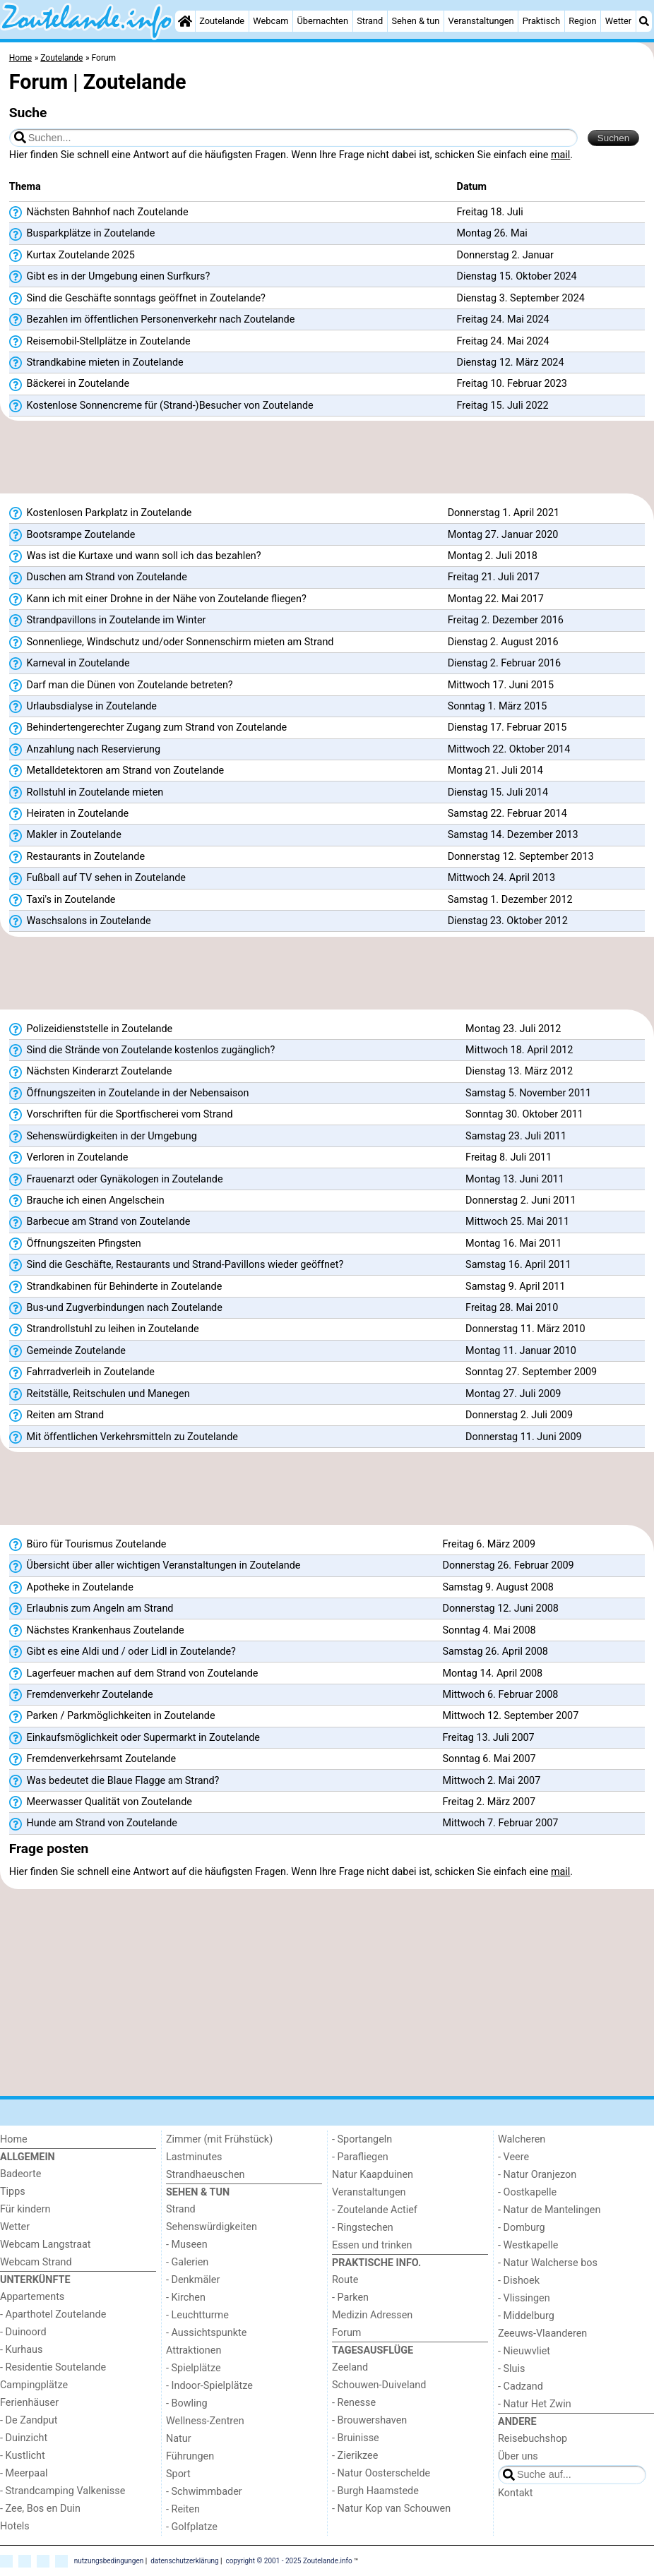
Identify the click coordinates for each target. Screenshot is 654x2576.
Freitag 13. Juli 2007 (488, 1738)
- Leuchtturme (197, 2315)
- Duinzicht (23, 2438)
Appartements (32, 2297)
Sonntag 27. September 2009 (531, 1372)
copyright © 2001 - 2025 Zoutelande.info (289, 2560)
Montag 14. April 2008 (492, 1673)
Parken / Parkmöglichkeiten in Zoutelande (112, 1716)
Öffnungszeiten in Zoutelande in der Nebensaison (129, 1093)
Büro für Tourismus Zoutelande (88, 1544)
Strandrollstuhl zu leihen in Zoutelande (104, 1329)
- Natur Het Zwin (534, 2404)
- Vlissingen (524, 2298)
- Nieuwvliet (524, 2351)
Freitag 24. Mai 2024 (503, 319)
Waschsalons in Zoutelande (80, 921)
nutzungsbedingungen (109, 2560)
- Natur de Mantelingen (549, 2210)
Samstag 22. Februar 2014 (507, 814)
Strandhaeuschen (205, 2175)
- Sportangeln (362, 2139)
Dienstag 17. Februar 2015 (507, 727)
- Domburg (521, 2228)
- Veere (513, 2157)
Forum (346, 2333)
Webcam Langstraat (45, 2245)
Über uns (518, 2456)
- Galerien (187, 2262)
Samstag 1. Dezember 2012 (510, 900)
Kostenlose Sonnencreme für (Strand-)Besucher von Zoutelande (161, 406)
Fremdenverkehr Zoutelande (81, 1695)
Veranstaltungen (481, 21)
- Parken (350, 2298)
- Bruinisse (355, 2438)
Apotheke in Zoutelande (71, 1587)
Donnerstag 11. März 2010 (525, 1329)
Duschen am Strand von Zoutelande (98, 577)
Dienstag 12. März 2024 (510, 363)
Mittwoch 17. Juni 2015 (501, 685)
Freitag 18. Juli (490, 212)
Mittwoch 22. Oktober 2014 (509, 749)
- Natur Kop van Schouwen (391, 2509)
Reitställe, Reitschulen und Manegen (99, 1394)
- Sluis (511, 2369)
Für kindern (25, 2209)
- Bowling (187, 2403)
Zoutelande (221, 21)
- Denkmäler (193, 2280)
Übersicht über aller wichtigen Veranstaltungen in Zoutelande (155, 1565)
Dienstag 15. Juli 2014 (498, 792)
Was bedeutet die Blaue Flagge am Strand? (114, 1781)
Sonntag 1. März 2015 (497, 706)
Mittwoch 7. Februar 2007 (500, 1823)
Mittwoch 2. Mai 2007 (491, 1781)
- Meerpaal (23, 2473)
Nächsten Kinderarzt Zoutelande (90, 1071)
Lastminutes (194, 2157)
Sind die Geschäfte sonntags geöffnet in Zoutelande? (137, 298)
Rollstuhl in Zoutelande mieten (86, 792)
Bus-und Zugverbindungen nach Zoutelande (115, 1308)
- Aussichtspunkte (206, 2333)
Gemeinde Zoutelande (67, 1351)
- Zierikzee (355, 2456)
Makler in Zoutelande (65, 835)
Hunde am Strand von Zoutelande (93, 1823)
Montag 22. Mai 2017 (496, 599)
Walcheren (521, 2139)
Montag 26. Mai (492, 233)
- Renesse (354, 2403)
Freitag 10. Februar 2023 (512, 384)
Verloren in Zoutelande (69, 1157)
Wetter (618, 21)
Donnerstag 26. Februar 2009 (507, 1565)
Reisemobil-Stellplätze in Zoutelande (100, 341)
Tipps (12, 2192)
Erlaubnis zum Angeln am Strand (91, 1608)
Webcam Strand (36, 2262)
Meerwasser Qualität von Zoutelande (100, 1802)
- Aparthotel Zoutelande (53, 2314)
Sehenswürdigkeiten (211, 2227)
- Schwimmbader (204, 2492)
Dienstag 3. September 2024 (521, 298)
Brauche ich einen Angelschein (87, 1200)
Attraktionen (193, 2350)
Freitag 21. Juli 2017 (494, 577)
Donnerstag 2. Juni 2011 (520, 1200)
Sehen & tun (415, 21)
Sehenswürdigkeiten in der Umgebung (103, 1136)
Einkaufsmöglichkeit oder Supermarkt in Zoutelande (134, 1738)
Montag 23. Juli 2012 (513, 1029)
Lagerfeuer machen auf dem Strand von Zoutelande (133, 1673)
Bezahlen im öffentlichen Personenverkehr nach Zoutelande (152, 319)
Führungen (190, 2456)
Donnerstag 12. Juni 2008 (500, 1608)
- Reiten (183, 2509)
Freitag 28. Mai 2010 (511, 1308)
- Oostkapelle (527, 2192)
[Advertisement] (327, 457)
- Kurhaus (21, 2350)
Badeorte (20, 2174)
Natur (178, 2439)
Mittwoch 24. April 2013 (501, 878)
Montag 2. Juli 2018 (492, 556)
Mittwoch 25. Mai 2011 (517, 1222)
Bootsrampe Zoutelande (72, 535)
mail (560, 155)
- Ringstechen (362, 2228)
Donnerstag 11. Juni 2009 (523, 1437)
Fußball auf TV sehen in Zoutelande (97, 878)
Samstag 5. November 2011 (528, 1093)
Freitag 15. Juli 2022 (503, 406)
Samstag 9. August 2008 (497, 1587)
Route (345, 2280)
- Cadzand (520, 2386)
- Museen (187, 2245)
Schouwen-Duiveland (379, 2385)
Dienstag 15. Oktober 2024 (517, 276)
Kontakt (515, 2493)
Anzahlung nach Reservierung (84, 749)
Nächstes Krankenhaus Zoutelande (96, 1630)
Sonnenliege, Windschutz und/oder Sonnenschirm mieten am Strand (171, 642)
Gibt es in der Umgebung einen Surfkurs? (109, 276)
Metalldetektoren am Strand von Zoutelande (116, 771)
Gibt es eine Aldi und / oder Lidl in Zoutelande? (122, 1652)
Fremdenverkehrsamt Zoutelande (92, 1759)
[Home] (185, 21)
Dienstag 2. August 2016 (503, 642)
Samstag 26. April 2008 (494, 1652)
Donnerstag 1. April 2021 (503, 513)
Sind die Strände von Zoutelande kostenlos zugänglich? (142, 1050)
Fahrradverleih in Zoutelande (82, 1372)
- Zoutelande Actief (374, 2210)
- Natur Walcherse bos (547, 2263)
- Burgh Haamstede (375, 2491)
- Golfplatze (192, 2527)
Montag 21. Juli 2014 (495, 771)
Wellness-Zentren (205, 2421)
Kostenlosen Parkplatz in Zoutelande (100, 513)
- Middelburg (526, 2316)
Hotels (15, 2526)
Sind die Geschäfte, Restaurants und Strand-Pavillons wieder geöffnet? (176, 1265)
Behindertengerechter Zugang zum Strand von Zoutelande (148, 727)
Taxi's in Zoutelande (62, 900)
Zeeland (350, 2367)
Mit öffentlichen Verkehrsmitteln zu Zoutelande (123, 1437)
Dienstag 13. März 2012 (519, 1071)
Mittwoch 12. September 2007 (510, 1716)
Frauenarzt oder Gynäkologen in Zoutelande (116, 1179)
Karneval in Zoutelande (69, 663)
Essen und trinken (372, 2245)
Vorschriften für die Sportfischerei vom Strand (121, 1114)
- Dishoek (519, 2281)
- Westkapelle (528, 2245)
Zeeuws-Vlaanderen (542, 2334)
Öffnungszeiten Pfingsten (75, 1244)
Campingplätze (34, 2385)
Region (582, 21)
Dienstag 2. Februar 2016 (504, 663)
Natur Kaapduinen (372, 2175)
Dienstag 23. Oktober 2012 (508, 921)
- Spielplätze (193, 2368)
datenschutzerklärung (184, 2560)
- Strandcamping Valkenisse (62, 2491)
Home (14, 2139)
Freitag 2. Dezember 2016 (506, 620)
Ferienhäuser (29, 2403)
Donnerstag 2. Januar (505, 255)
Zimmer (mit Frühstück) (219, 2139)
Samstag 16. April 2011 (518, 1265)
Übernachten (322, 21)
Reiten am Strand (56, 1415)
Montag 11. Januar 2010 (520, 1351)
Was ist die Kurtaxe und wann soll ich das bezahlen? (135, 556)
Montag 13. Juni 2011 (514, 1179)
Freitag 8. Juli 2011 (508, 1157)
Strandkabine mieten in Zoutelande (96, 363)
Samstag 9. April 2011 (515, 1287)
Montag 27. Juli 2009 (513, 1394)
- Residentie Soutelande (53, 2367)
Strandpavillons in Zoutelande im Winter (107, 620)
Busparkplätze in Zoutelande (82, 233)
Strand (370, 21)
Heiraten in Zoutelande (69, 814)
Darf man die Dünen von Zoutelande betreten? (121, 685)
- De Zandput (28, 2420)
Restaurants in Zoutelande (77, 857)
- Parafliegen (360, 2157)
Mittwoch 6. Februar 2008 (500, 1695)
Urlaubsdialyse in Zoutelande (83, 706)
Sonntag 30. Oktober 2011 (524, 1114)
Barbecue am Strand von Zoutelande (100, 1222)
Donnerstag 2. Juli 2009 (519, 1415)
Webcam (270, 21)
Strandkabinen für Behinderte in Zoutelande (115, 1287)
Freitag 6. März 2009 (488, 1544)
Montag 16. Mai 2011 (513, 1244)
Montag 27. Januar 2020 (503, 535)
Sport (178, 2474)
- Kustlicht (22, 2456)
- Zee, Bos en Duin (40, 2509)
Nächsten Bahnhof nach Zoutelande (99, 212)
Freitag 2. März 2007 (488, 1802)
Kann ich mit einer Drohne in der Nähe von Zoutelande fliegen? (158, 599)
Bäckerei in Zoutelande (69, 384)
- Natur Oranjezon (537, 2175)
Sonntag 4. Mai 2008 (488, 1630)
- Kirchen (186, 2298)
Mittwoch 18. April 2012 (519, 1050)
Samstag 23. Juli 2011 (515, 1136)
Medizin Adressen (372, 2315)
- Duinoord (23, 2332)
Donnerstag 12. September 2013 (521, 857)
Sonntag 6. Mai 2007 (488, 1759)
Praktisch (541, 21)
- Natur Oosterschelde (381, 2473)
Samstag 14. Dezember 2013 (513, 835)
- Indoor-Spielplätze (209, 2386)
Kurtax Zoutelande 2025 (72, 255)
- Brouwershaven (369, 2420)
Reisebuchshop (532, 2439)
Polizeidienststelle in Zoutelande (90, 1029)
